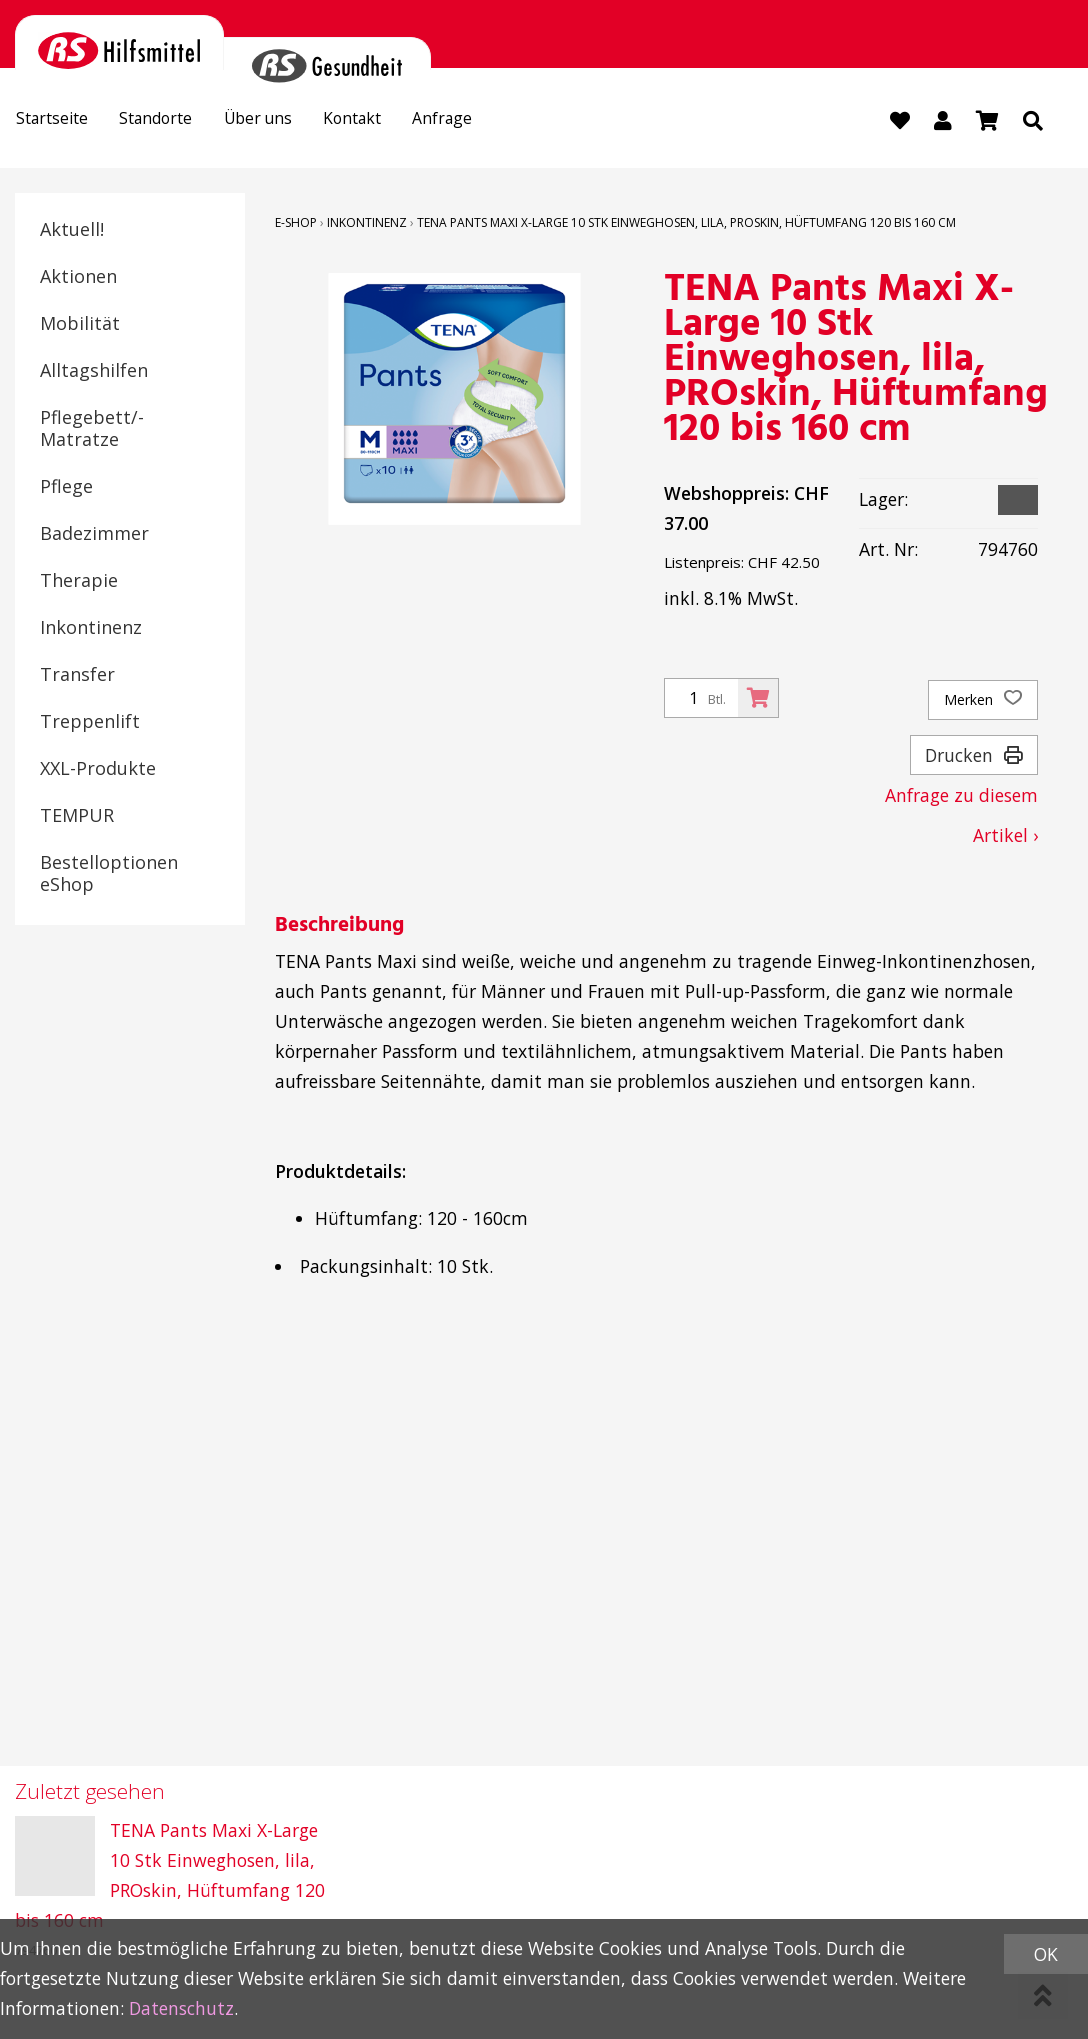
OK (1046, 1954)
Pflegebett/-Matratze (92, 429)
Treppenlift (90, 722)
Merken (983, 701)
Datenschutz (181, 2008)
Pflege (66, 487)
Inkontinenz (91, 628)
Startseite (58, 122)
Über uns (289, 122)
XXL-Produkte (98, 769)
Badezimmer (94, 534)
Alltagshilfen (94, 371)
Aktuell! (72, 230)
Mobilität (80, 324)
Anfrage (497, 122)
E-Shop (296, 223)
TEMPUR (77, 816)
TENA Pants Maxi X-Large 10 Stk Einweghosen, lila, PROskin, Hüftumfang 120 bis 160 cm (686, 223)
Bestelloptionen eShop (109, 874)
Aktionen (78, 277)
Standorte (175, 122)
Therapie (79, 581)
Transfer (77, 675)
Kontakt (396, 122)
